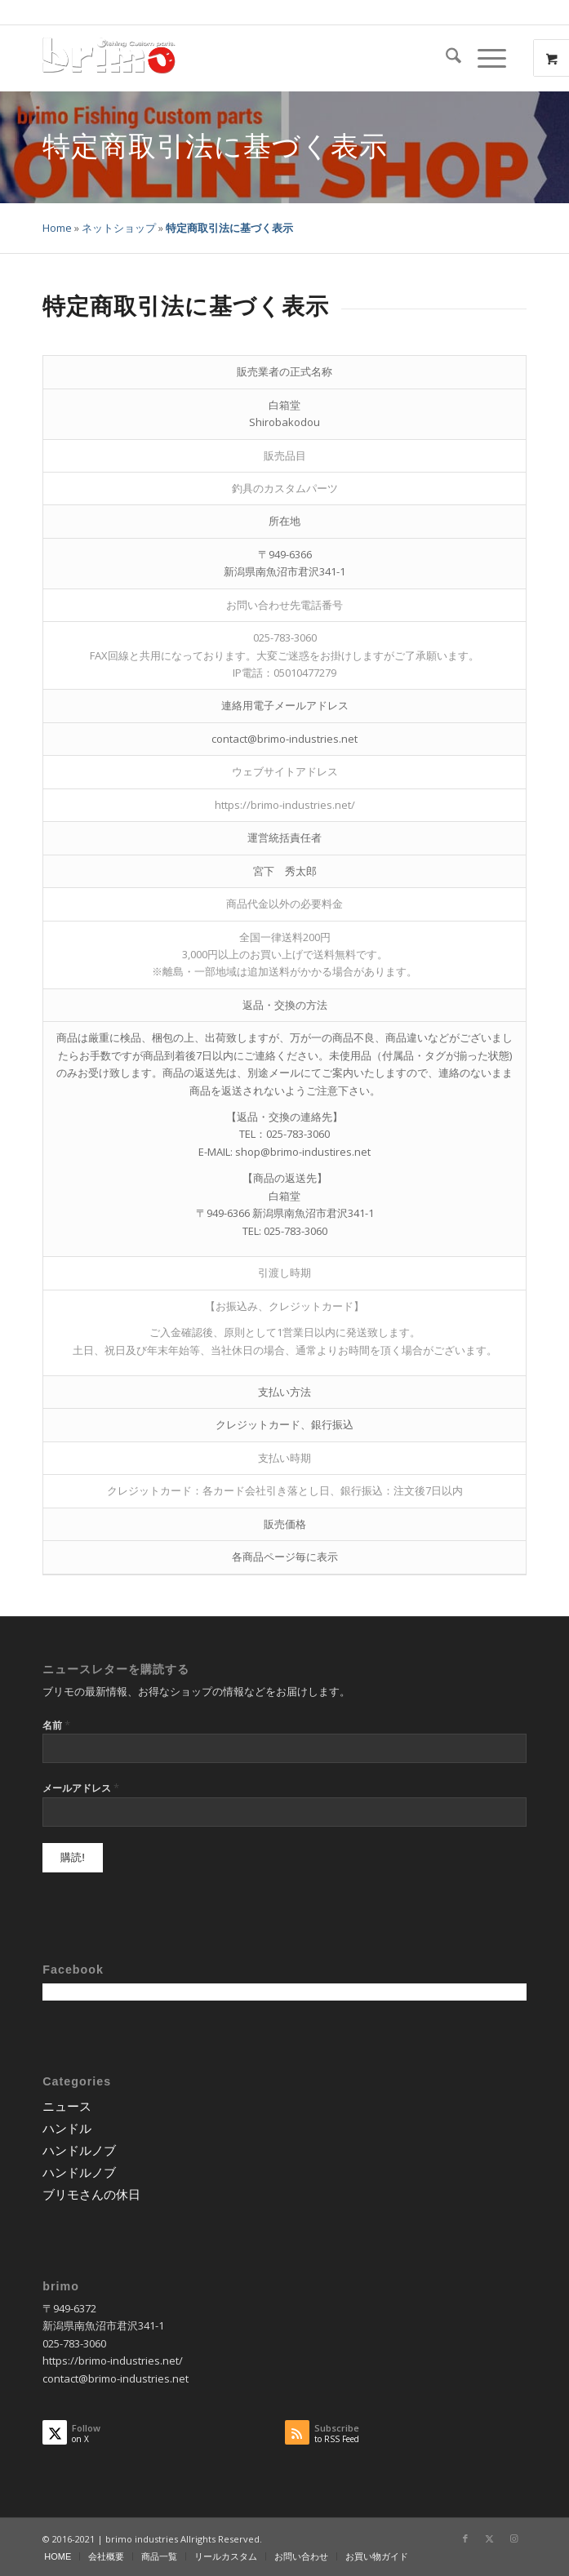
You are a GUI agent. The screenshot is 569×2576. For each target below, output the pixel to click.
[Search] (445, 58)
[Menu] (483, 58)
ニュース (66, 2106)
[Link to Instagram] (514, 2538)
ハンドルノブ (79, 2150)
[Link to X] (490, 2538)
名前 (56, 1724)
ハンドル (66, 2128)
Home (57, 227)
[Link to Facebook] (465, 2538)
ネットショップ (119, 227)
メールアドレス (80, 1787)
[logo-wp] (235, 58)
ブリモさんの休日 (91, 2194)
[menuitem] (445, 58)
